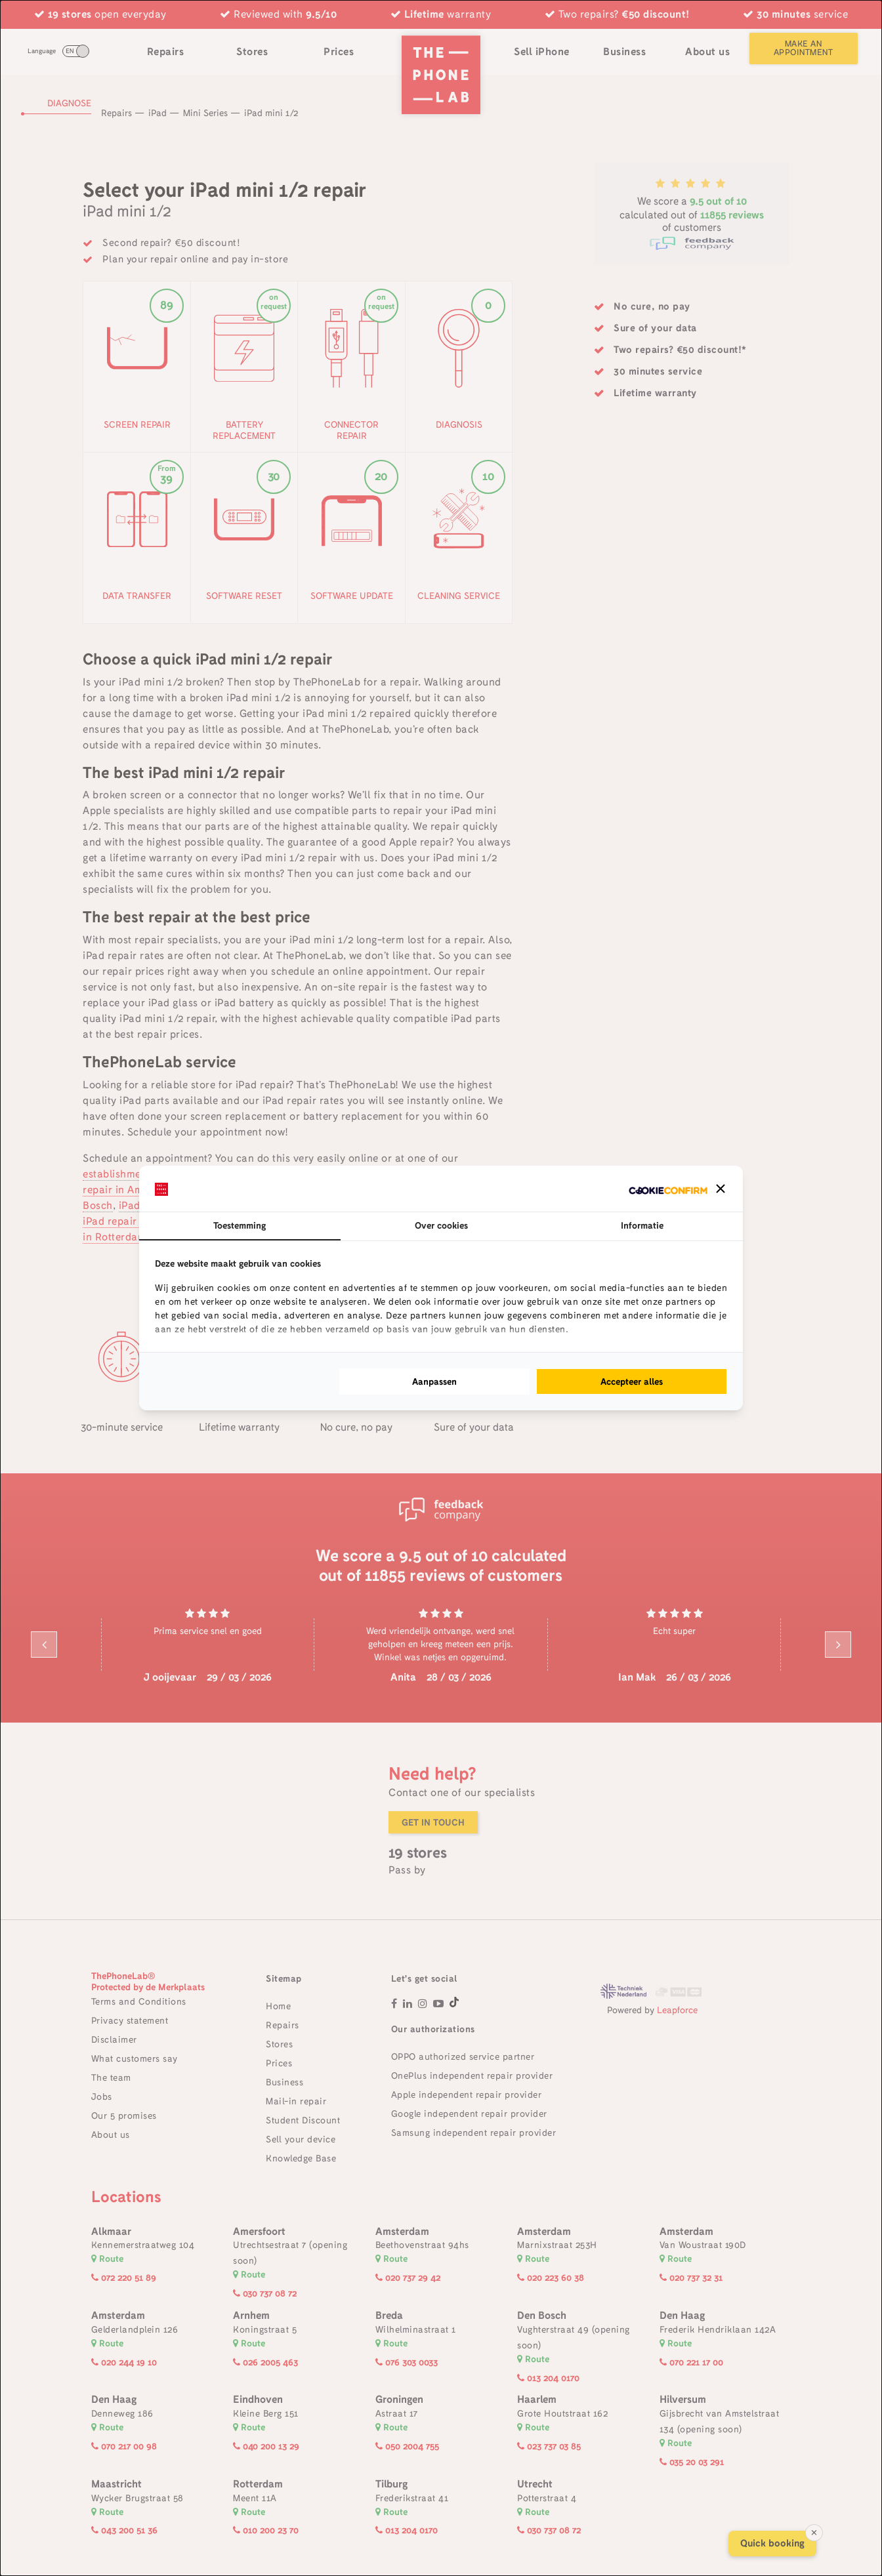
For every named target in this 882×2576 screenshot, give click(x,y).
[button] (720, 1188)
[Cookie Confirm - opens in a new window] (668, 1189)
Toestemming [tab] (239, 1225)
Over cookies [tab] (441, 1225)
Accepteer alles (631, 1381)
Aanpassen (434, 1381)
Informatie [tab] (642, 1225)
